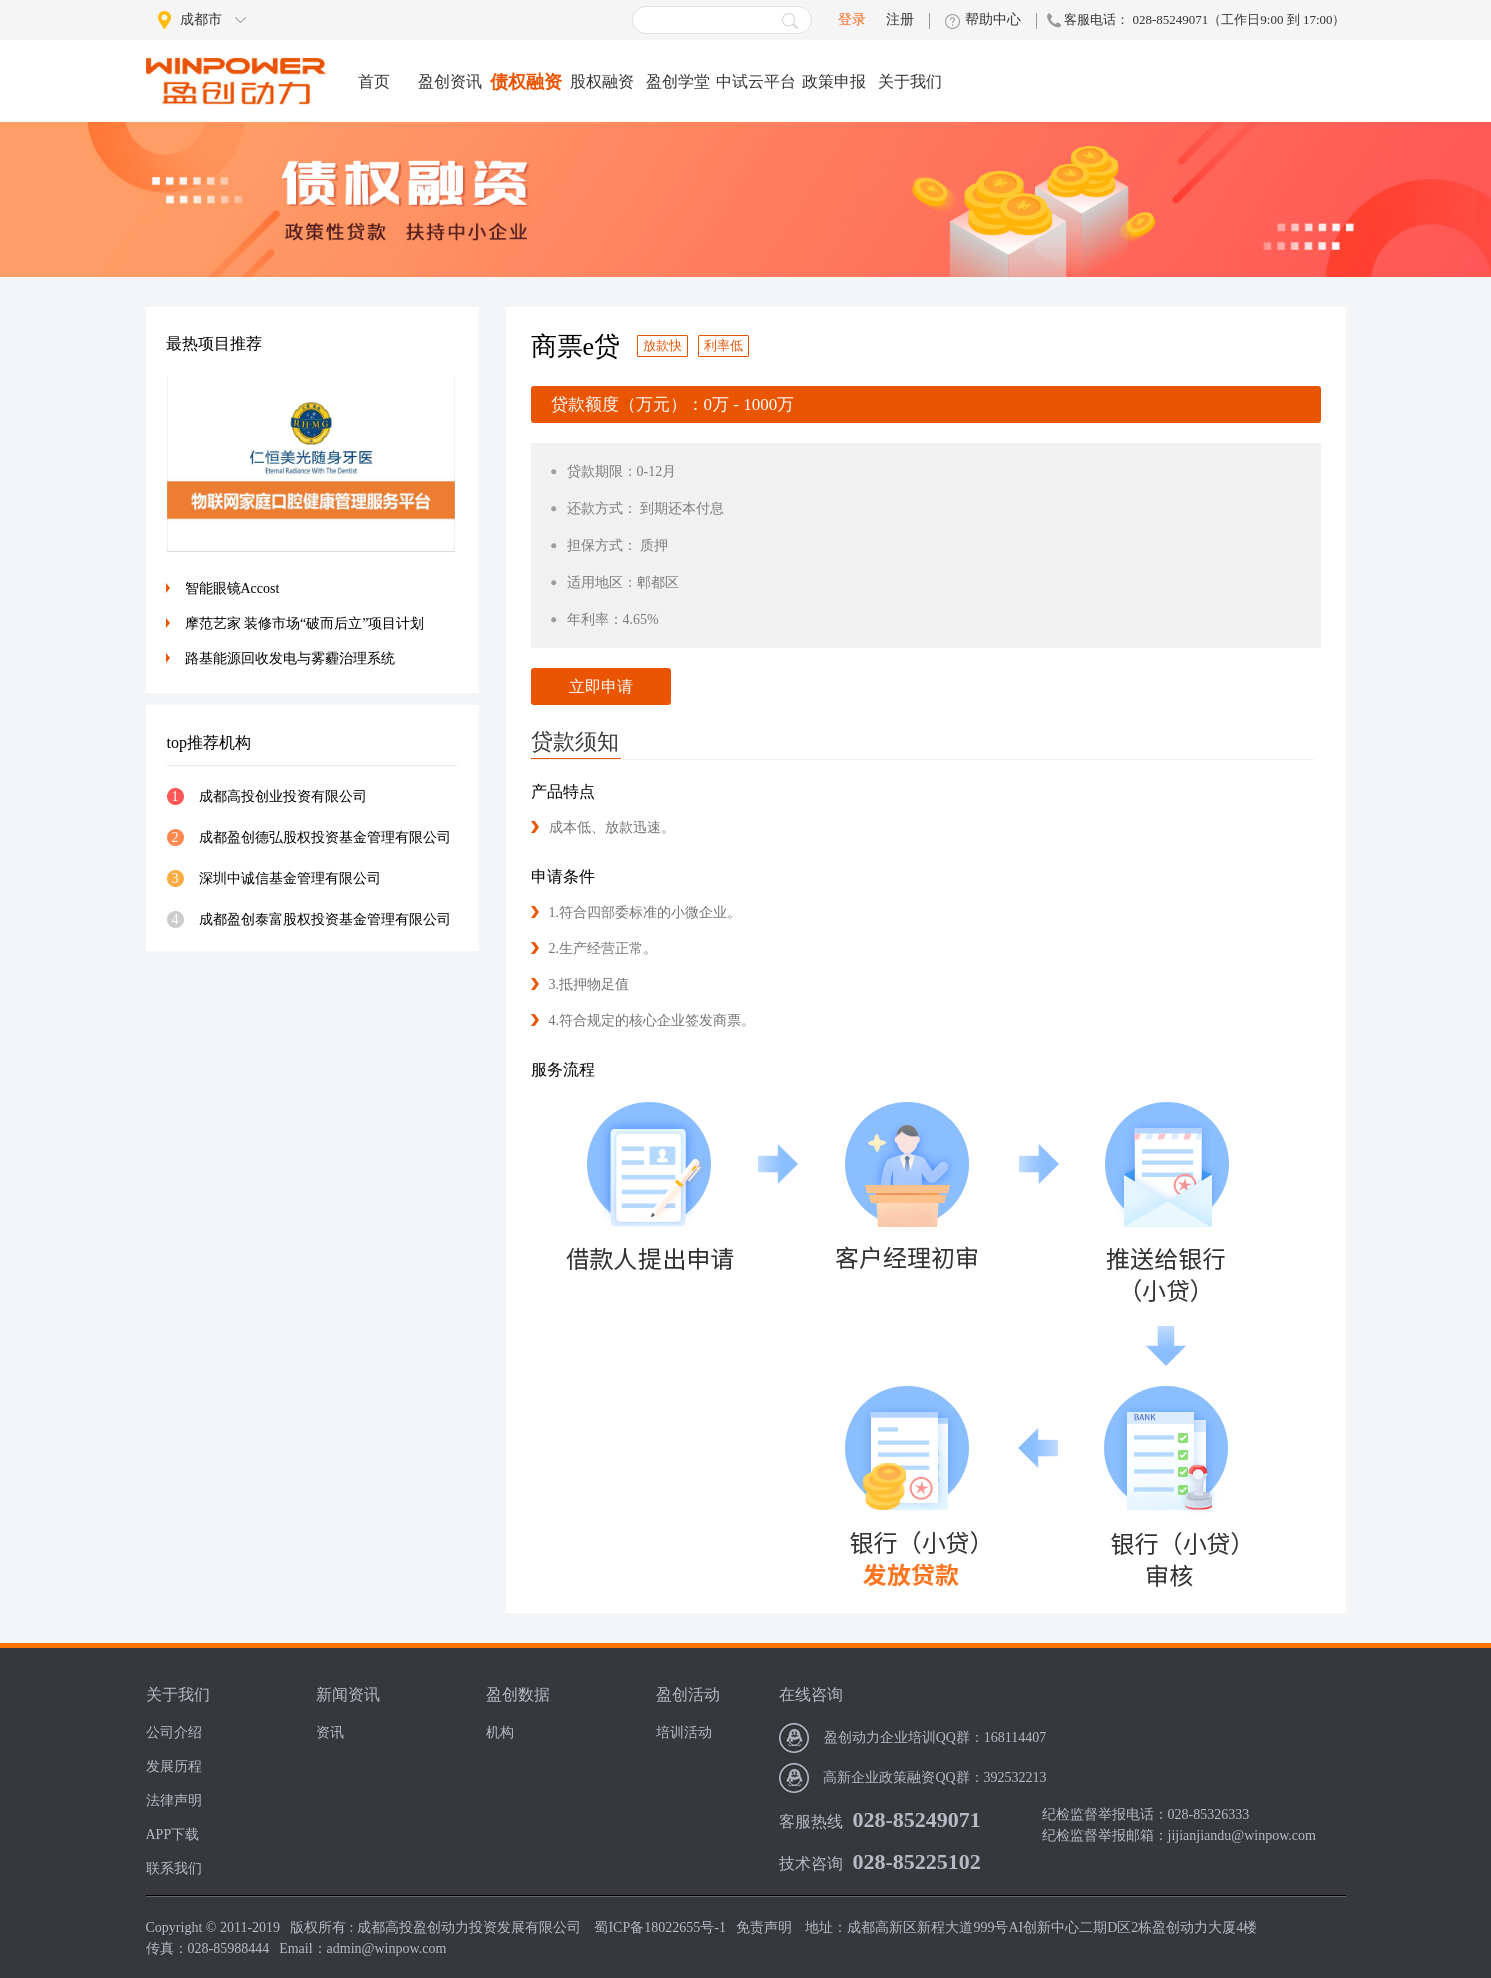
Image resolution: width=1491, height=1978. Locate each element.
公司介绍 (174, 1732)
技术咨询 (811, 1863)
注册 (900, 20)
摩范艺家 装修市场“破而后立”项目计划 (305, 623)
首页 (374, 81)
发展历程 (174, 1766)
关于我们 (910, 81)
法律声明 (174, 1800)
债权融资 (526, 82)
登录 (852, 19)
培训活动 (684, 1732)
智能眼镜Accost (232, 588)
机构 (500, 1732)
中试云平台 (756, 81)
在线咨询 (811, 1694)
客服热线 (811, 1821)
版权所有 (318, 1927)
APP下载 (173, 1834)
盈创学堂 (678, 81)
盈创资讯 (450, 81)
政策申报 (834, 81)
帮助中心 (993, 20)
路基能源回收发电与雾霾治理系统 (290, 658)
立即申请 (601, 686)
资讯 (330, 1732)
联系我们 (174, 1868)
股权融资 (602, 81)
